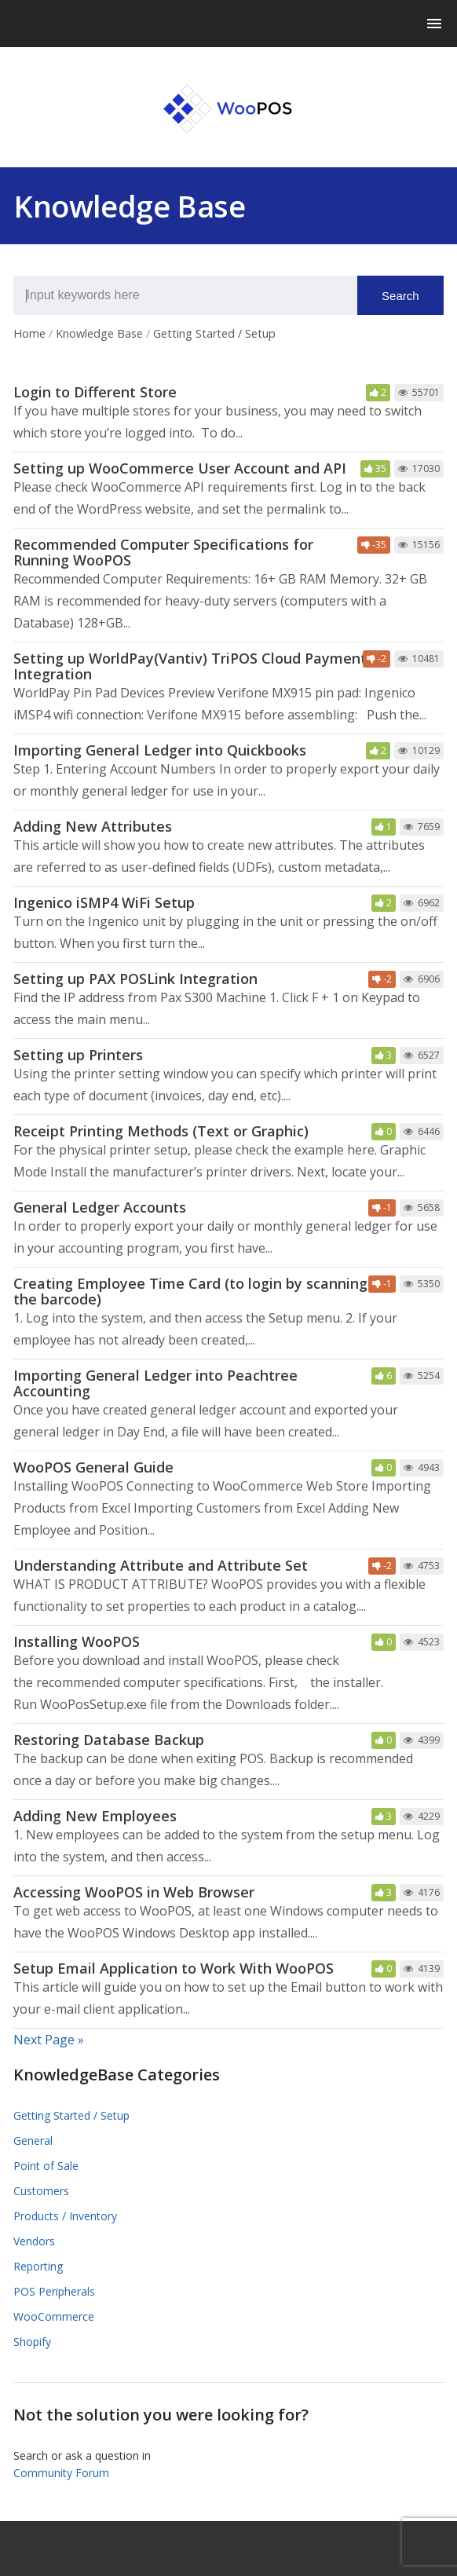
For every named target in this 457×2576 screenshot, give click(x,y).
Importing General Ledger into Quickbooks (159, 750)
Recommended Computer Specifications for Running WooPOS (163, 552)
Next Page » (48, 2039)
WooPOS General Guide (93, 1467)
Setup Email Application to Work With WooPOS (173, 1968)
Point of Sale (46, 2165)
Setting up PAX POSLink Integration (135, 978)
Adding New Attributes (92, 826)
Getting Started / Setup (71, 2115)
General (33, 2140)
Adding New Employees (95, 1815)
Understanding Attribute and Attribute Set (160, 1565)
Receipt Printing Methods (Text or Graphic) (161, 1131)
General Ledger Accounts (99, 1207)
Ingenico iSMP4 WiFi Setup (104, 902)
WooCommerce (53, 2316)
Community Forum (61, 2472)
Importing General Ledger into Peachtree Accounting (155, 1383)
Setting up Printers (78, 1054)
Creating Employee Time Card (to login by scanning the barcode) (190, 1291)
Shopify (32, 2341)
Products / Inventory (65, 2215)
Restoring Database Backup (108, 1739)
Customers (41, 2190)
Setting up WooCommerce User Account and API (179, 468)
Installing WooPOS (76, 1641)
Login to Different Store (95, 391)
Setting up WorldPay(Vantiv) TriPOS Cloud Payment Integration (190, 666)
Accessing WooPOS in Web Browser (133, 1892)
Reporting (38, 2266)
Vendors (34, 2241)
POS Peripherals (54, 2291)
